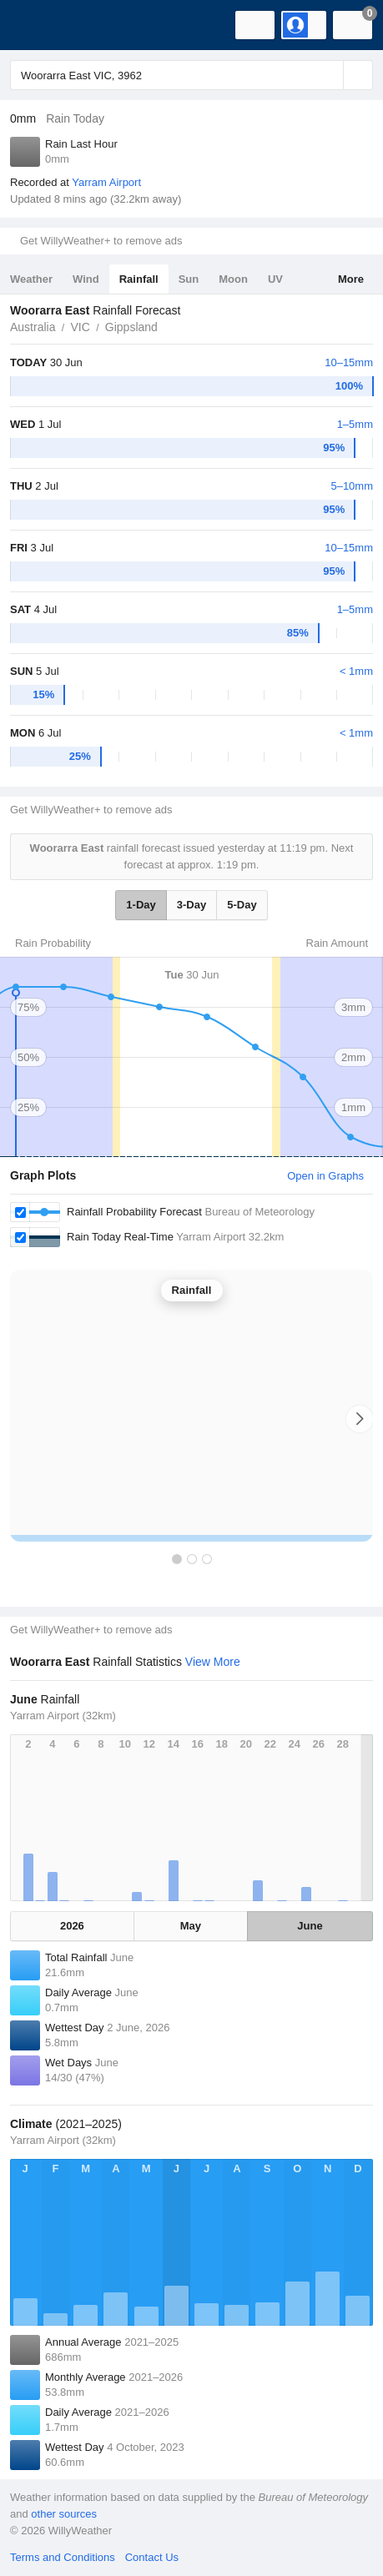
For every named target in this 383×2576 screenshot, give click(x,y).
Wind (86, 279)
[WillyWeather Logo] (37, 25)
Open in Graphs (325, 1176)
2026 (72, 1925)
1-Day (140, 904)
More (351, 279)
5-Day (241, 904)
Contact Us (152, 2557)
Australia (32, 327)
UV (275, 279)
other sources (64, 2514)
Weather (31, 279)
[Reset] (328, 75)
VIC (79, 327)
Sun (189, 279)
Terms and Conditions (62, 2557)
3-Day (191, 904)
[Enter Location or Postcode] (191, 75)
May (190, 1925)
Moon (233, 279)
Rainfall (139, 279)
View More (212, 1661)
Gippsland (131, 327)
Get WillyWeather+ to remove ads (101, 240)
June (309, 1925)
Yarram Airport (106, 182)
